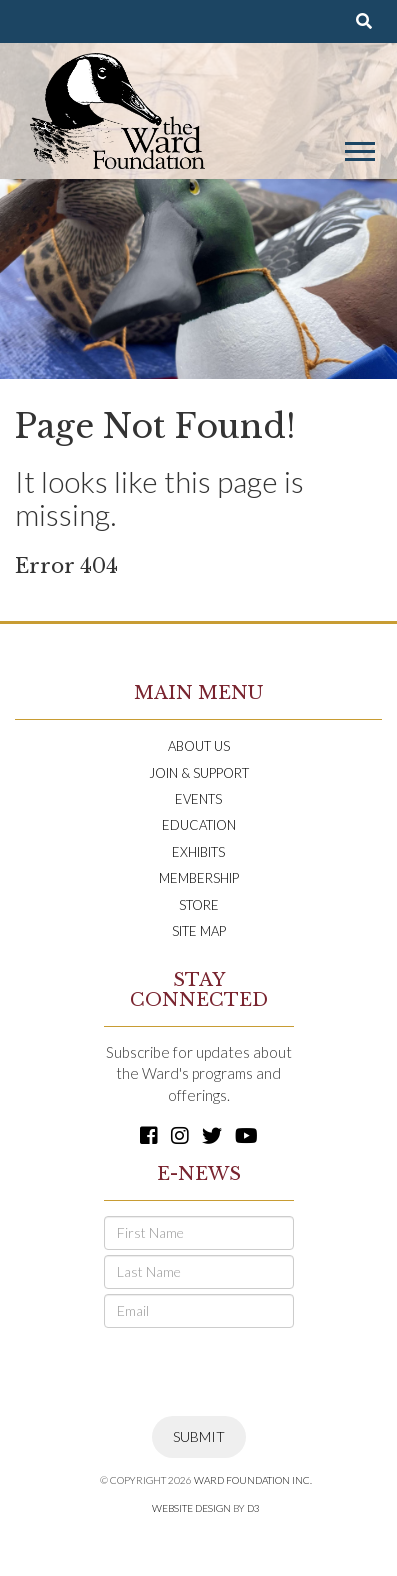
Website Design (191, 1508)
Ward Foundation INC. (253, 1480)
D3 (253, 1508)
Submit (199, 1436)
